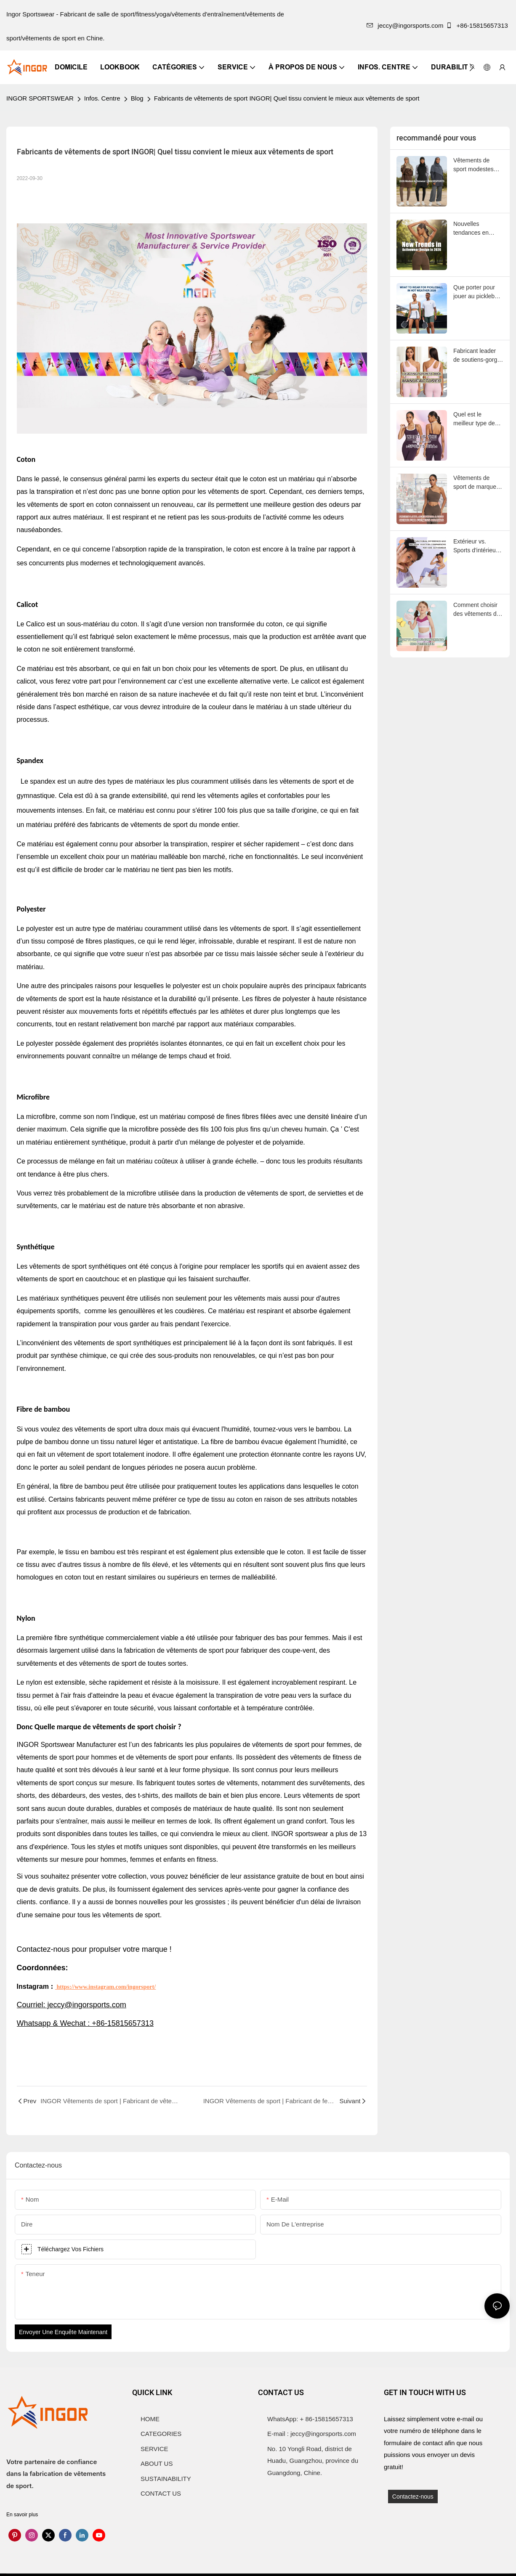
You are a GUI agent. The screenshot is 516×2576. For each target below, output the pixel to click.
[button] (471, 67)
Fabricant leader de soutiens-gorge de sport (476, 355)
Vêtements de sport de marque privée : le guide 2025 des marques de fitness (477, 482)
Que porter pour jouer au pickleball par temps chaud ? (477, 292)
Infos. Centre (102, 98)
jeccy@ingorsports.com (405, 25)
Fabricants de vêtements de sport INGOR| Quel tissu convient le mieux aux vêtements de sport (287, 98)
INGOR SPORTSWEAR (40, 98)
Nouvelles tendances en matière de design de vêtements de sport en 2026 (476, 228)
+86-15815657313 (478, 25)
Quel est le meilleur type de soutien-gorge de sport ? (475, 419)
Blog (137, 98)
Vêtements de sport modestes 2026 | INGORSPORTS (475, 165)
